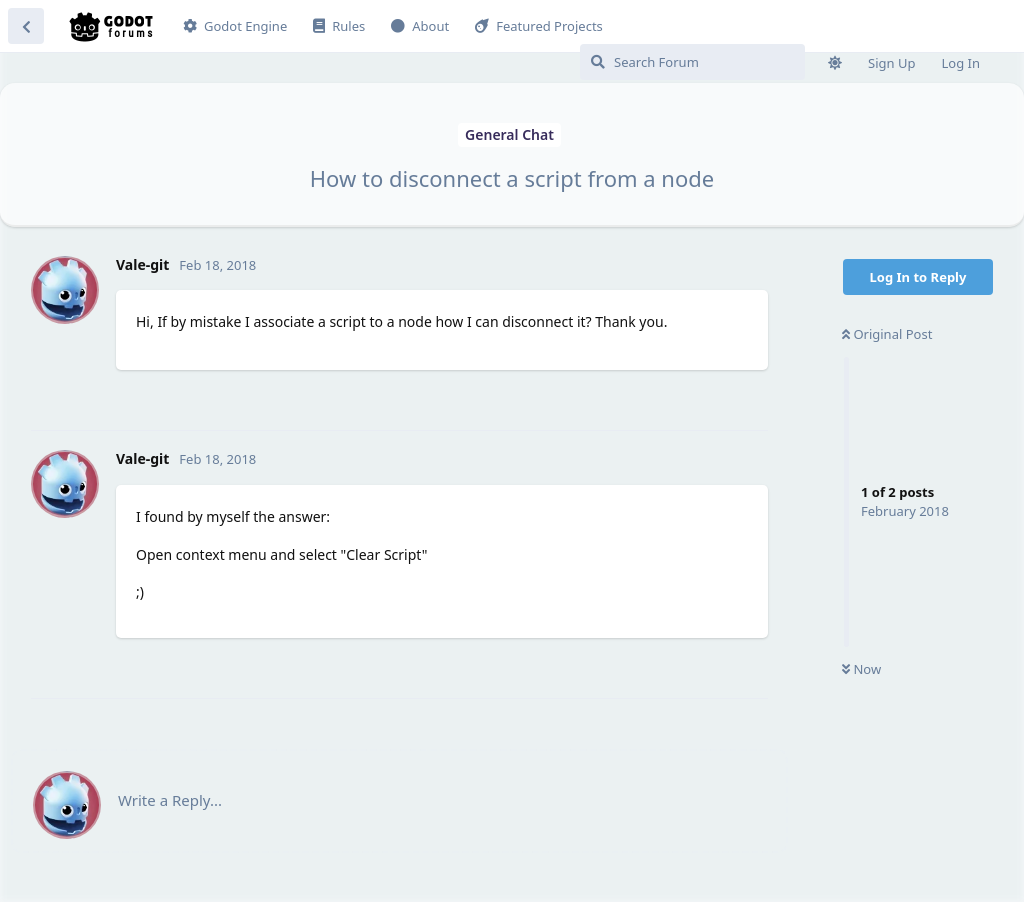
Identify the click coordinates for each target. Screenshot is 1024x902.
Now (861, 669)
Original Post (887, 334)
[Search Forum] (692, 62)
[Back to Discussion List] (26, 26)
